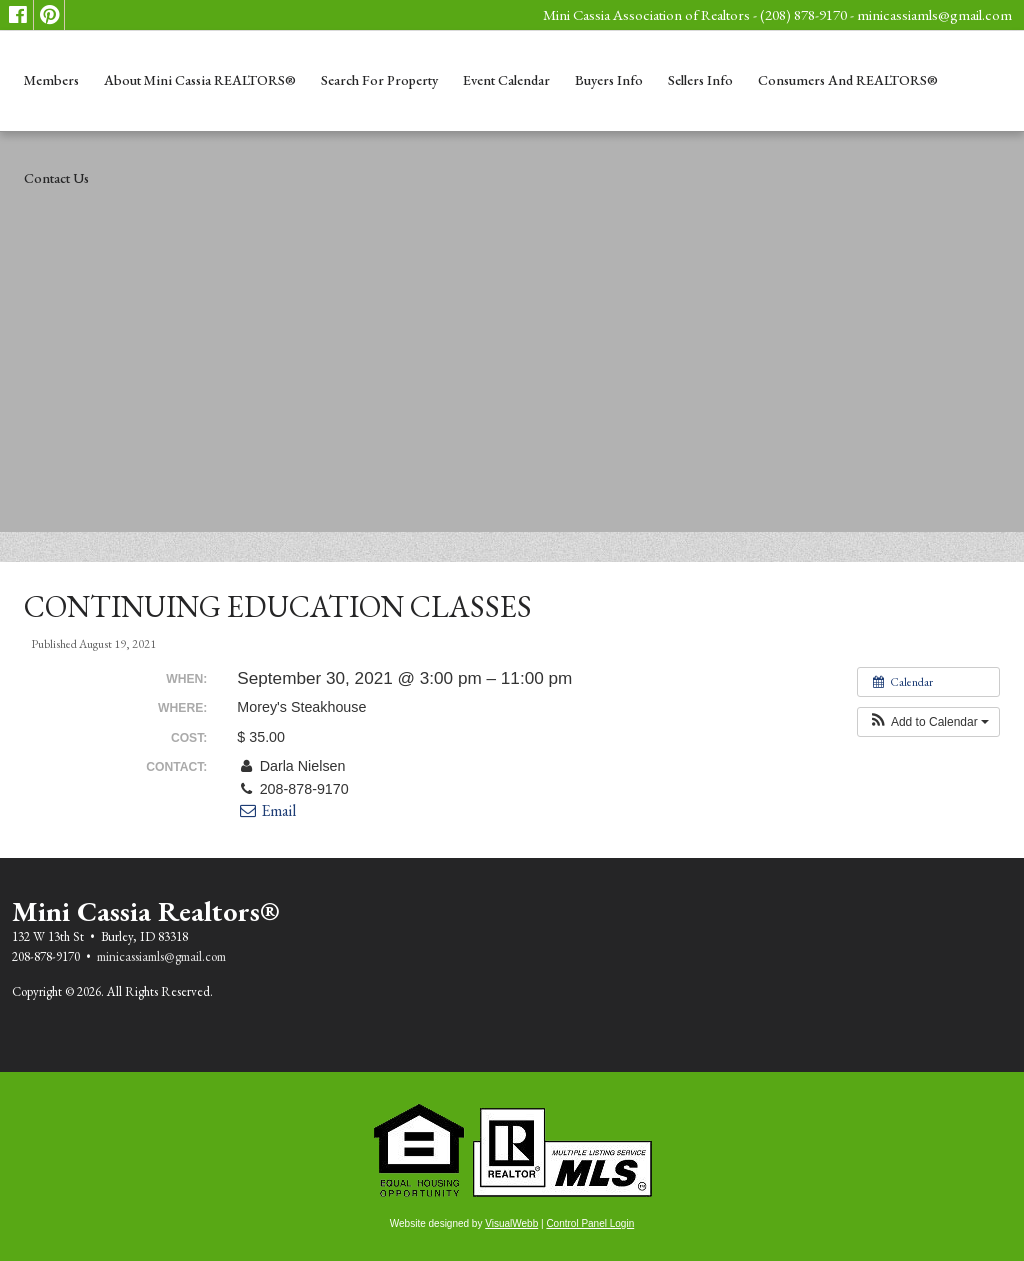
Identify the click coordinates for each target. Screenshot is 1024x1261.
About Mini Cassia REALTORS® (200, 80)
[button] (928, 722)
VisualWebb (511, 1223)
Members (51, 80)
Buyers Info (609, 80)
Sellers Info (700, 80)
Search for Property (379, 80)
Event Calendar (506, 80)
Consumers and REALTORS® (848, 80)
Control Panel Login (590, 1223)
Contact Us (56, 178)
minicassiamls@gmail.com (934, 14)
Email (266, 810)
